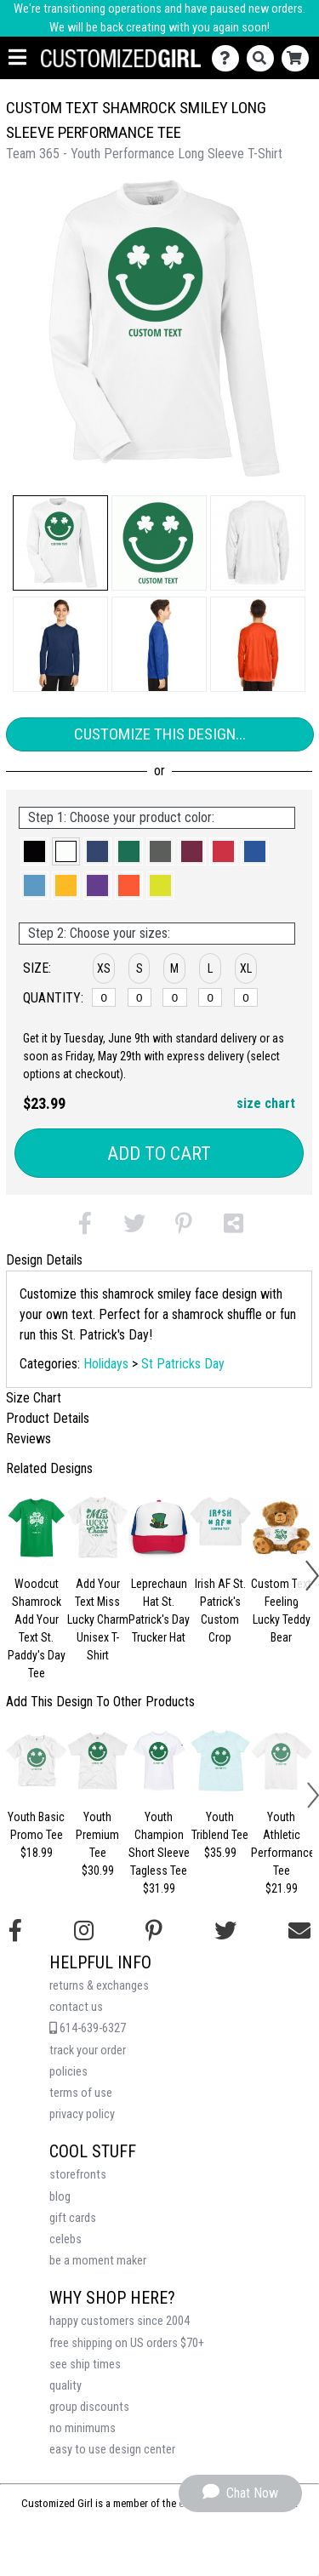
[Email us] (299, 1931)
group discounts (89, 2407)
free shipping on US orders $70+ (126, 2343)
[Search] (264, 58)
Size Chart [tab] (33, 1398)
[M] (174, 997)
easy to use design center (112, 2449)
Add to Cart (159, 1153)
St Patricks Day (183, 1364)
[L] (210, 997)
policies (68, 2072)
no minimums (82, 2428)
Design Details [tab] (44, 1260)
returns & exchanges (99, 1986)
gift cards (72, 2218)
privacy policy (82, 2114)
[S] (139, 997)
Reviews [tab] (28, 1439)
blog (60, 2197)
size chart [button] (265, 1103)
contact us (76, 2007)
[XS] (104, 997)
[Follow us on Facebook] (15, 1931)
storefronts (77, 2175)
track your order (87, 2050)
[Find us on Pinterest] (153, 1931)
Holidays (105, 1364)
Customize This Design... (160, 734)
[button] (60, 543)
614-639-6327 (87, 2028)
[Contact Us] (229, 58)
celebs (65, 2239)
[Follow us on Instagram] (84, 1931)
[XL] (246, 997)
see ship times (85, 2364)
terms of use (80, 2093)
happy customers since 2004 (119, 2321)
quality (65, 2386)
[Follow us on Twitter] (225, 1931)
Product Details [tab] (47, 1418)
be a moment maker (97, 2260)
